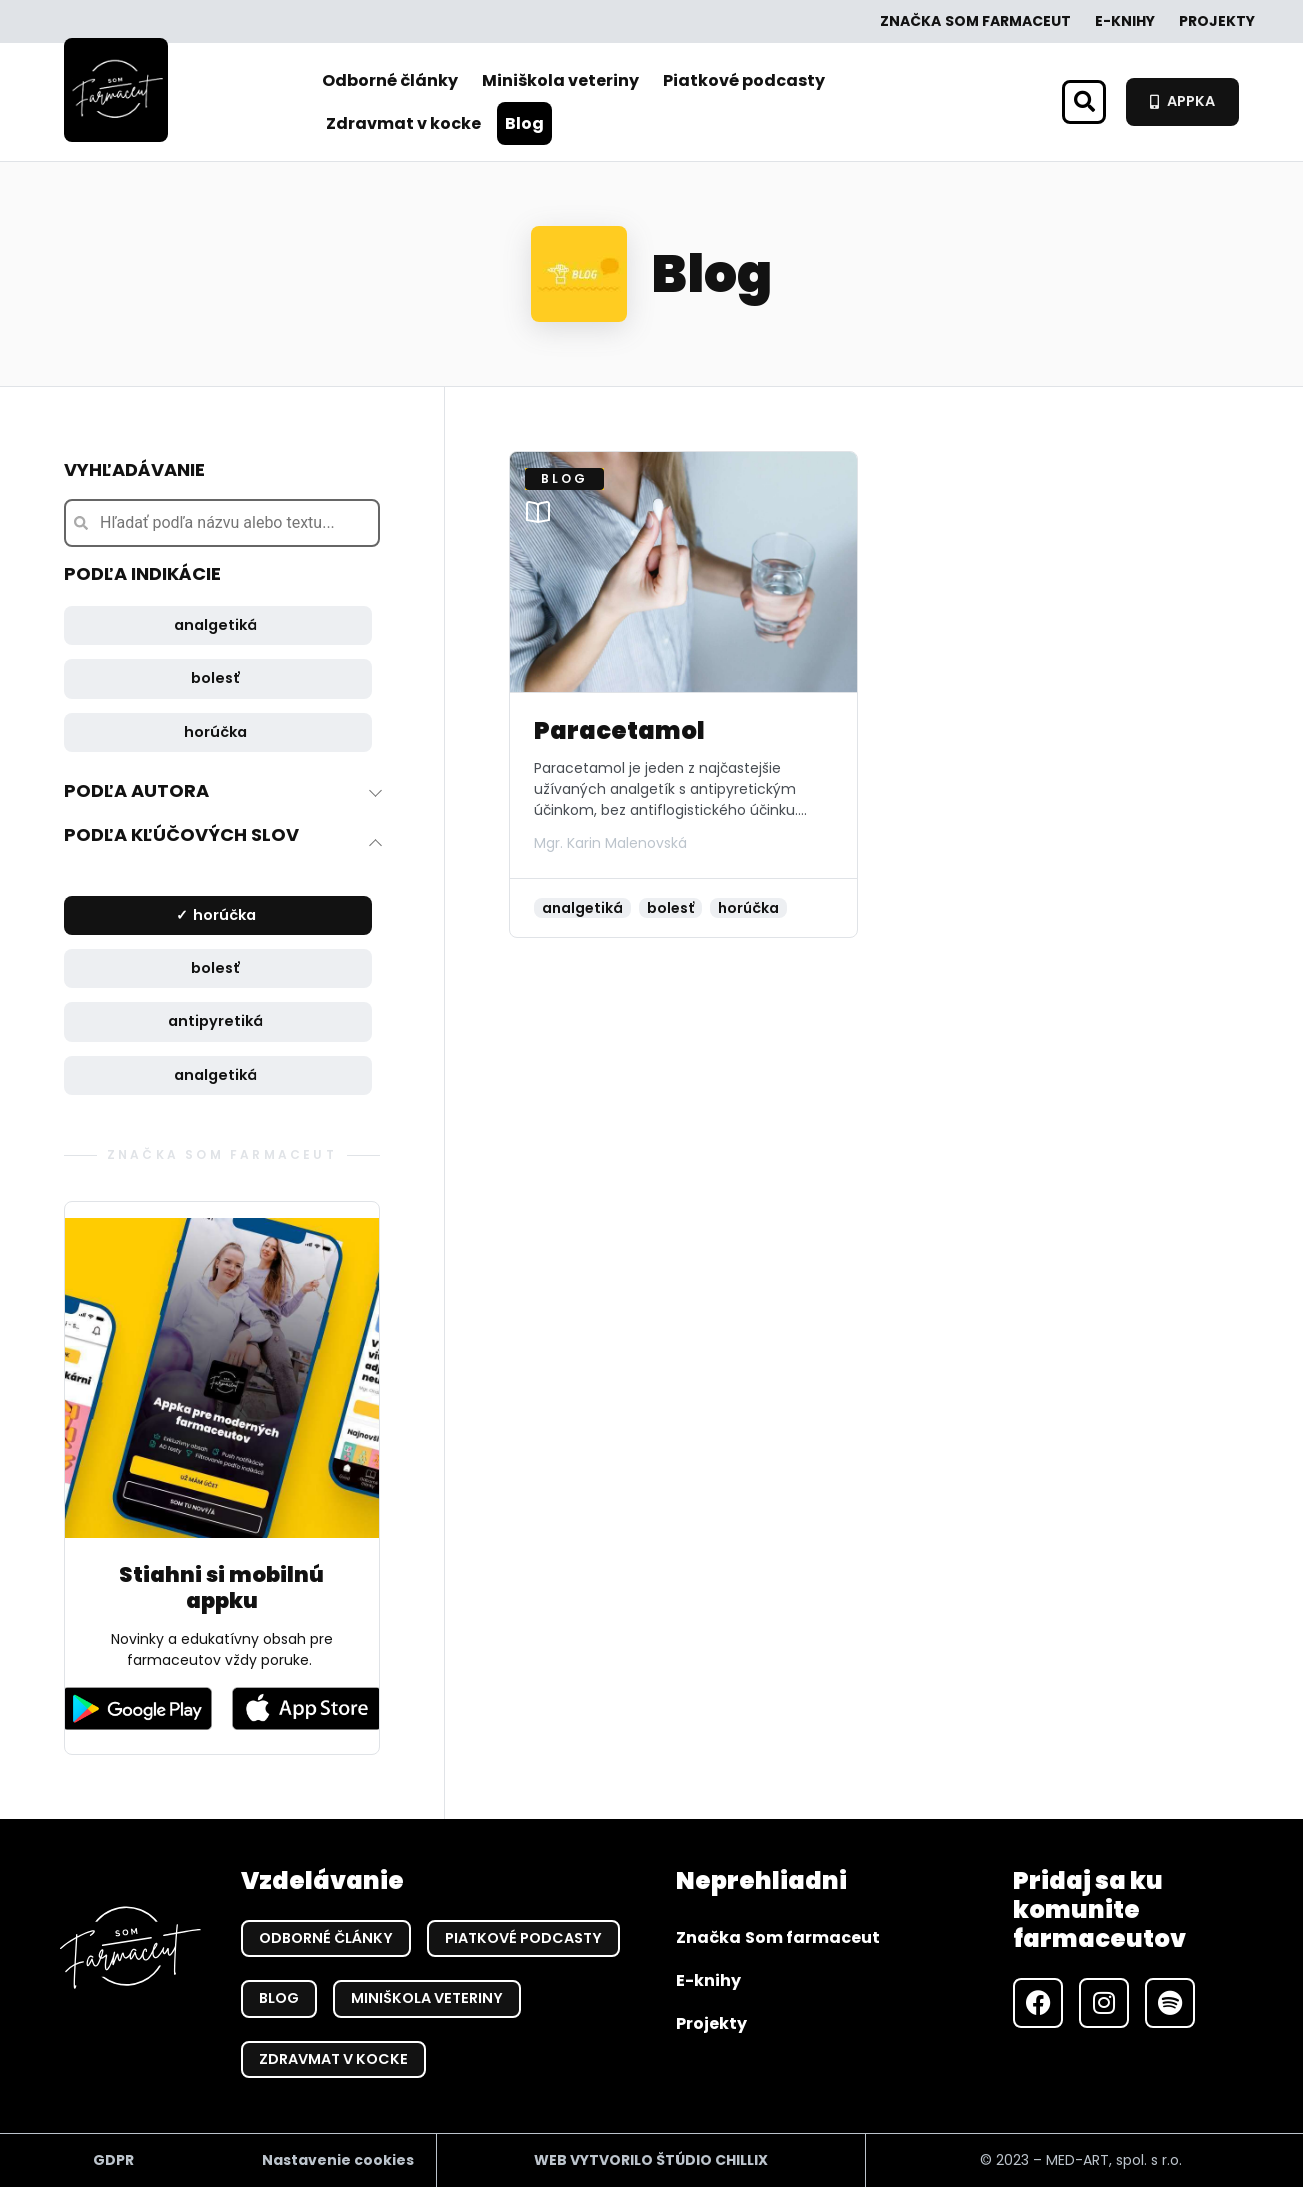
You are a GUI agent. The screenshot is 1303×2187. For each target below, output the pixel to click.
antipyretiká (215, 1021)
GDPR (113, 2160)
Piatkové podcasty (744, 80)
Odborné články (390, 80)
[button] (1084, 102)
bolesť (215, 678)
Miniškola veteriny (560, 80)
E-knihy (1125, 21)
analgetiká (215, 625)
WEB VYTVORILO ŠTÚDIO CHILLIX (651, 2160)
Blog (524, 123)
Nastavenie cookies (338, 2160)
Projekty (1217, 21)
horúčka (215, 732)
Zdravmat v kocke (403, 123)
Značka (975, 21)
